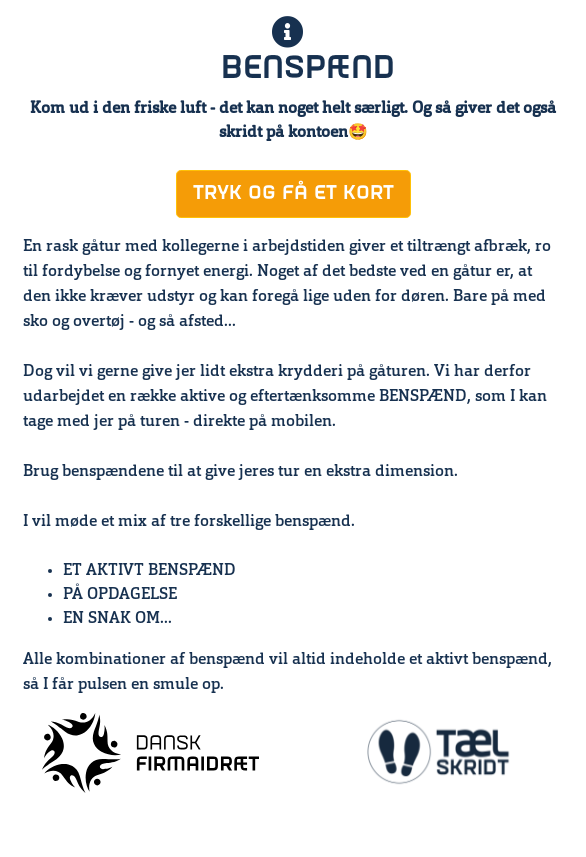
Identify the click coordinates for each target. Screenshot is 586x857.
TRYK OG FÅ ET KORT (293, 193)
